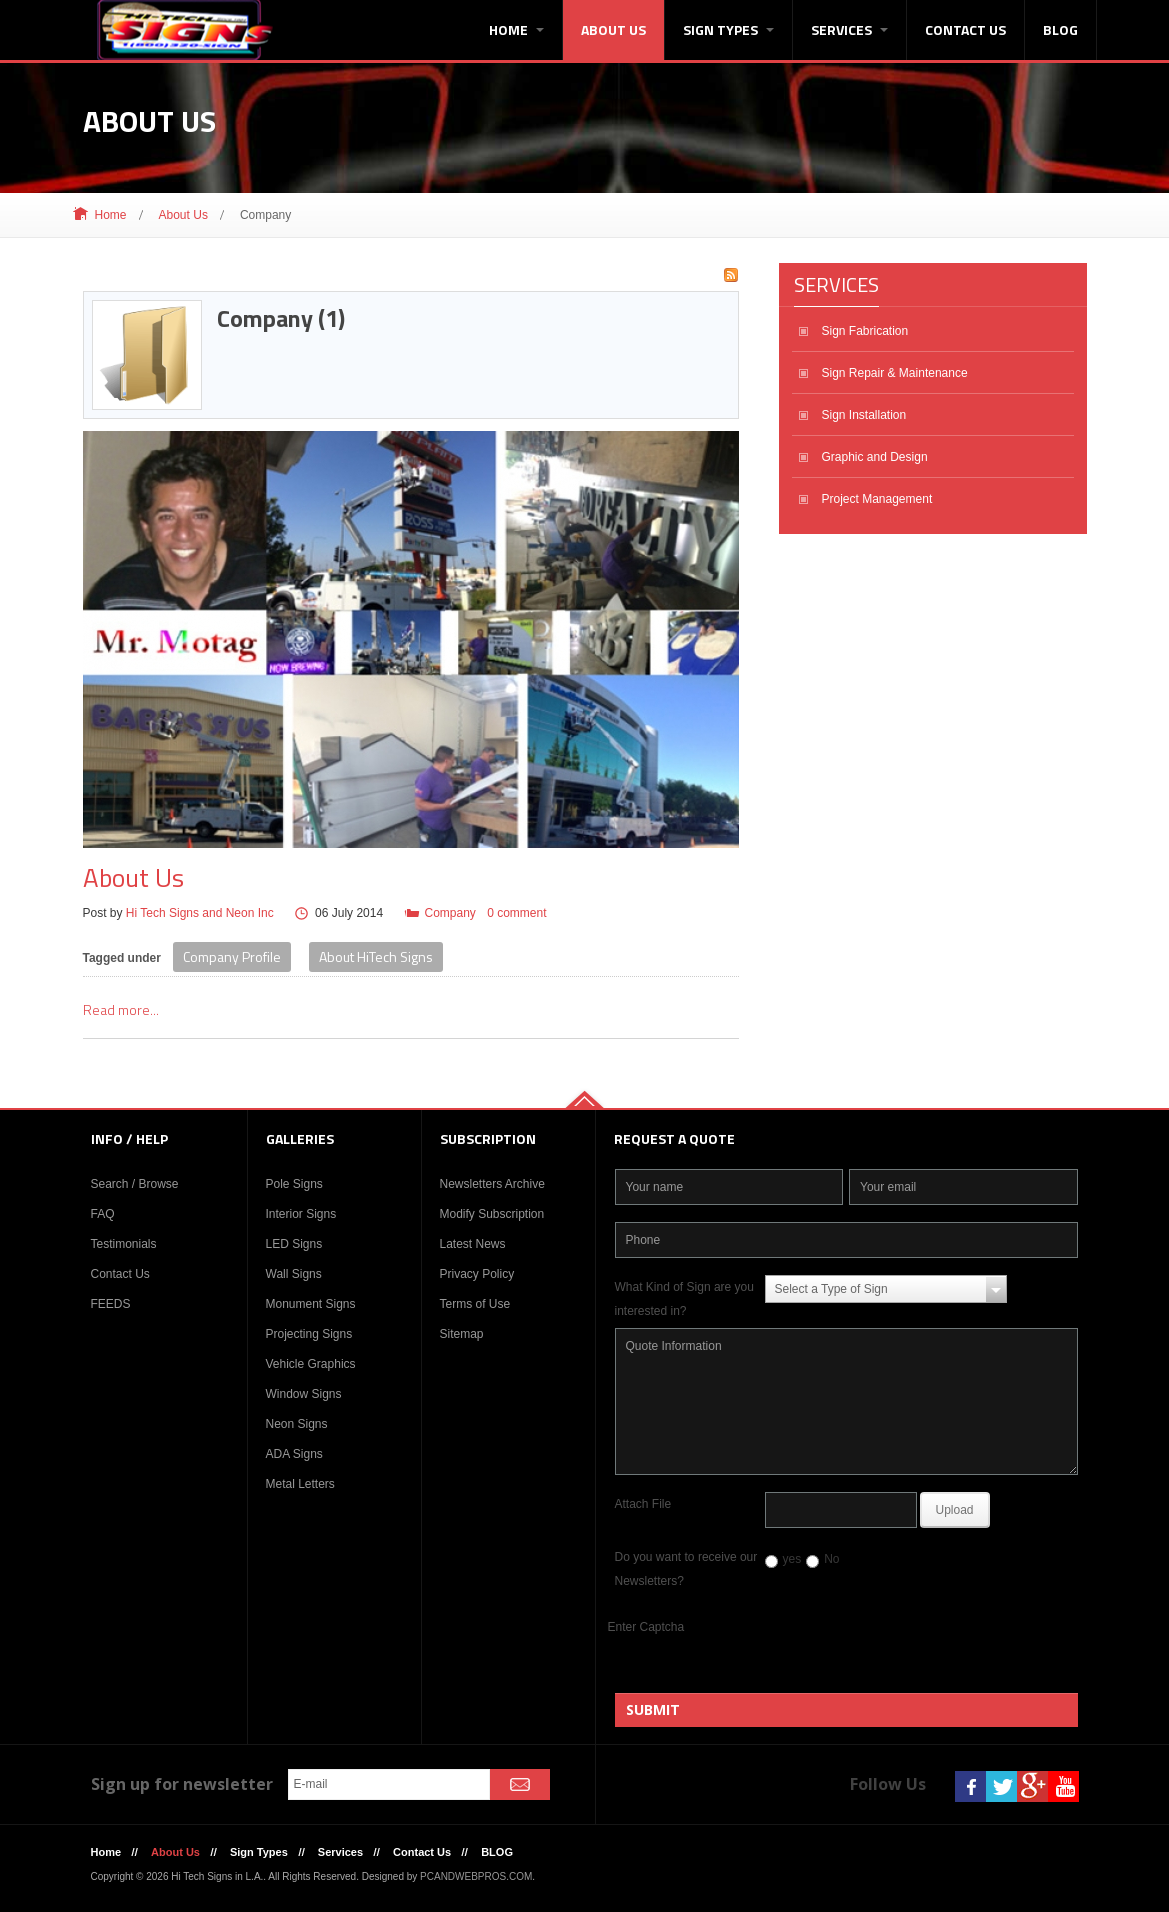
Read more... (121, 1009)
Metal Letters (300, 1484)
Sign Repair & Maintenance (895, 373)
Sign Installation (864, 415)
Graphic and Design (875, 457)
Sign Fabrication (865, 331)
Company (449, 913)
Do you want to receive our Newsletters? (686, 1569)
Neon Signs (297, 1424)
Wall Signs (294, 1274)
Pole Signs (294, 1184)
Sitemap (462, 1334)
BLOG (1060, 29)
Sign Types (728, 29)
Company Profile (232, 956)
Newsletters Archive (492, 1184)
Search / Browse (135, 1184)
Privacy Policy (477, 1274)
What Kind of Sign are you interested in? (684, 1299)
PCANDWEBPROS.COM (476, 1876)
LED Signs (294, 1244)
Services (849, 29)
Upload (955, 1510)
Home (516, 29)
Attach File (643, 1504)
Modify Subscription (492, 1214)
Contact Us (965, 29)
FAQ (103, 1214)
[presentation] (910, 1654)
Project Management (877, 499)
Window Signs (304, 1394)
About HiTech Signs (376, 956)
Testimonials (124, 1244)
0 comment (516, 913)
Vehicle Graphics (311, 1364)
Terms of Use (475, 1304)
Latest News (473, 1244)
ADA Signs (294, 1454)
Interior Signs (301, 1214)
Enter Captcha (646, 1627)
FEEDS (111, 1304)
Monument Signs (311, 1304)
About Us (613, 29)
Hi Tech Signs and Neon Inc (200, 913)
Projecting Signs (309, 1334)
